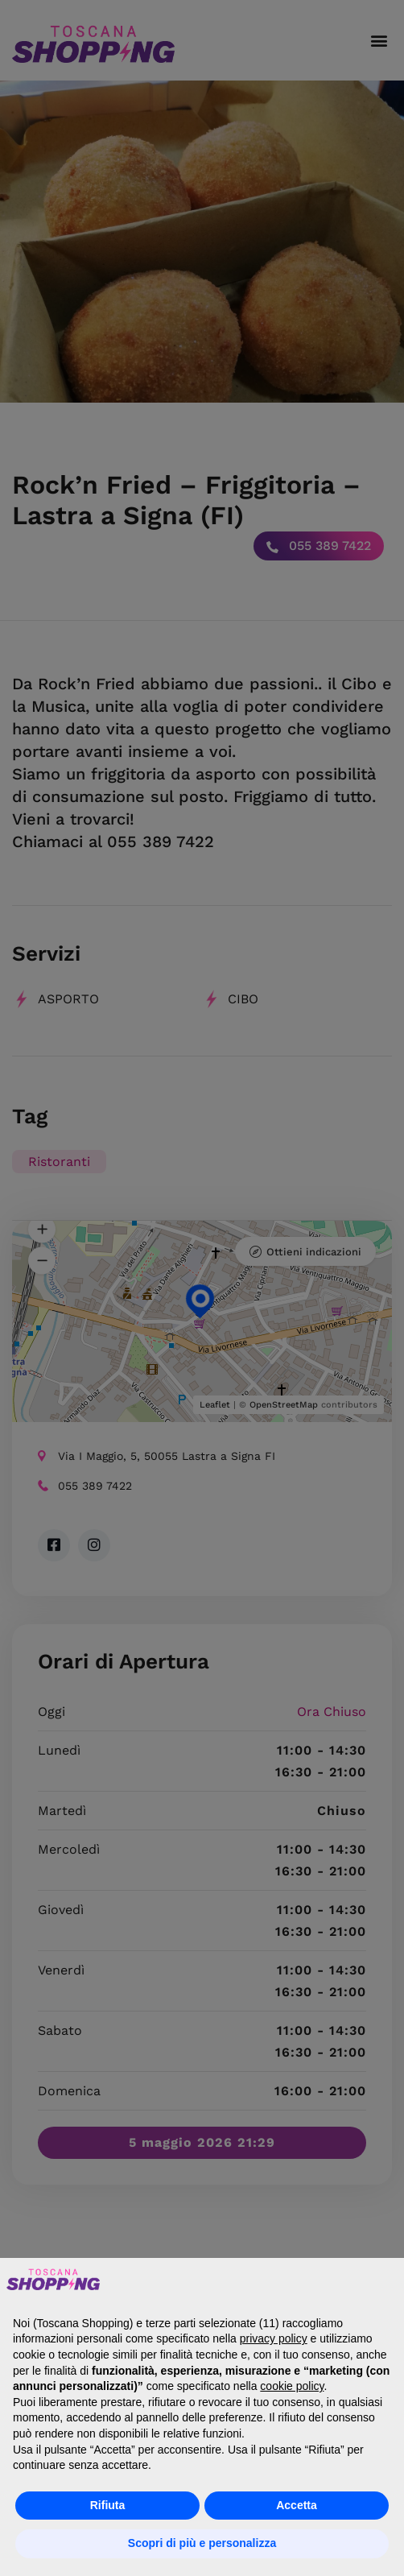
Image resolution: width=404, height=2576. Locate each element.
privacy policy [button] (273, 2338)
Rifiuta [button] (108, 2505)
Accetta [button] (296, 2505)
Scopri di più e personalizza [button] (202, 2543)
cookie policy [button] (292, 2386)
